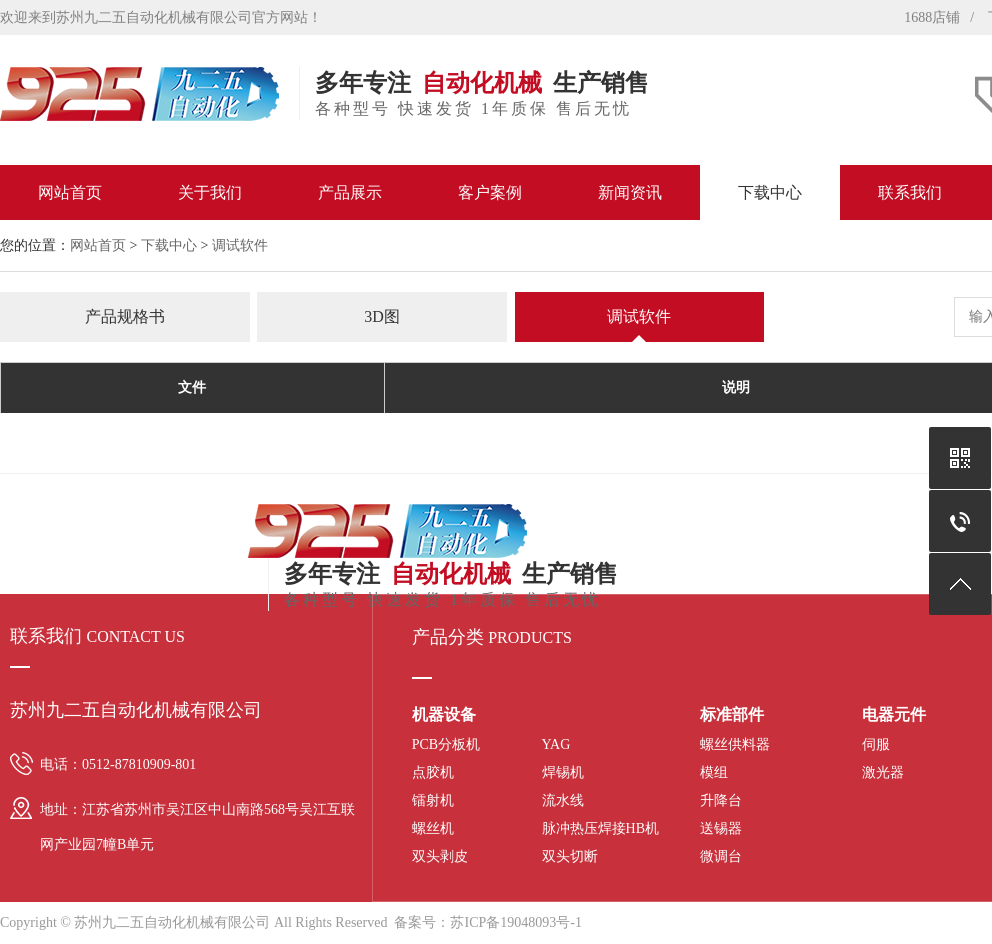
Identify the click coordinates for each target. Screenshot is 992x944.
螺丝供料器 (735, 744)
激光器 (883, 772)
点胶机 (433, 772)
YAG (556, 744)
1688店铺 (932, 17)
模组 (714, 772)
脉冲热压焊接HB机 (600, 828)
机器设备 (444, 714)
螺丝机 (433, 828)
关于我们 (210, 192)
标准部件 (732, 714)
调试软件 (240, 245)
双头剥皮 (440, 856)
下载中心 (770, 192)
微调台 (721, 856)
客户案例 (490, 192)
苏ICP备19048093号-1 (515, 922)
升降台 (721, 800)
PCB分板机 (446, 744)
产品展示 (350, 192)
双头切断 (570, 856)
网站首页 (70, 192)
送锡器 (721, 828)
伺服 (876, 744)
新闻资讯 (630, 192)
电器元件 (894, 714)
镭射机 (433, 800)
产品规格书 (125, 316)
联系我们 (910, 192)
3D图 (382, 316)
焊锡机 (563, 772)
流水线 (563, 800)
